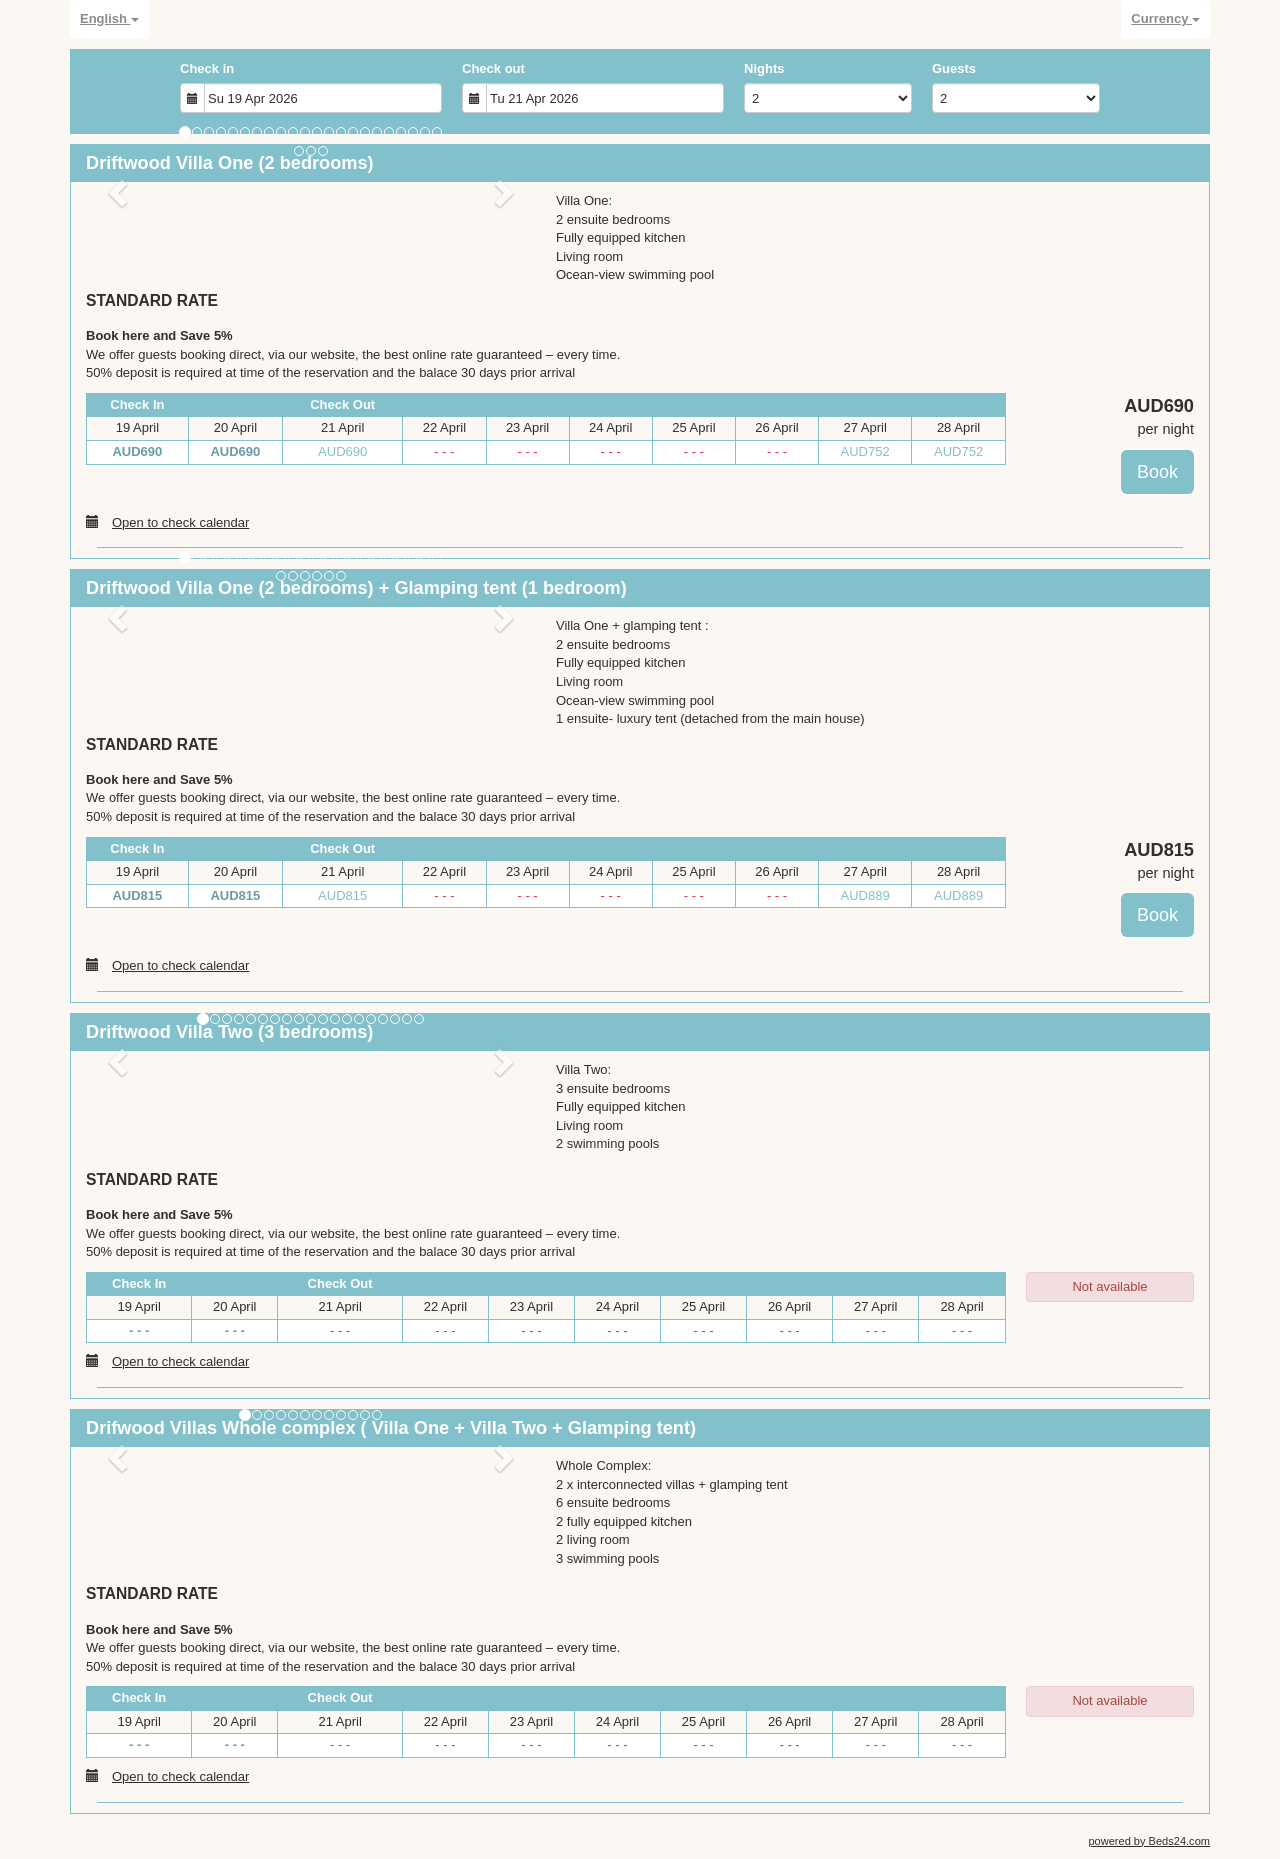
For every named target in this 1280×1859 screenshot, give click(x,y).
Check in (207, 68)
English (109, 18)
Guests (954, 68)
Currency (1165, 18)
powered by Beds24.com (1149, 1841)
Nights (764, 68)
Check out (493, 68)
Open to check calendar (167, 522)
